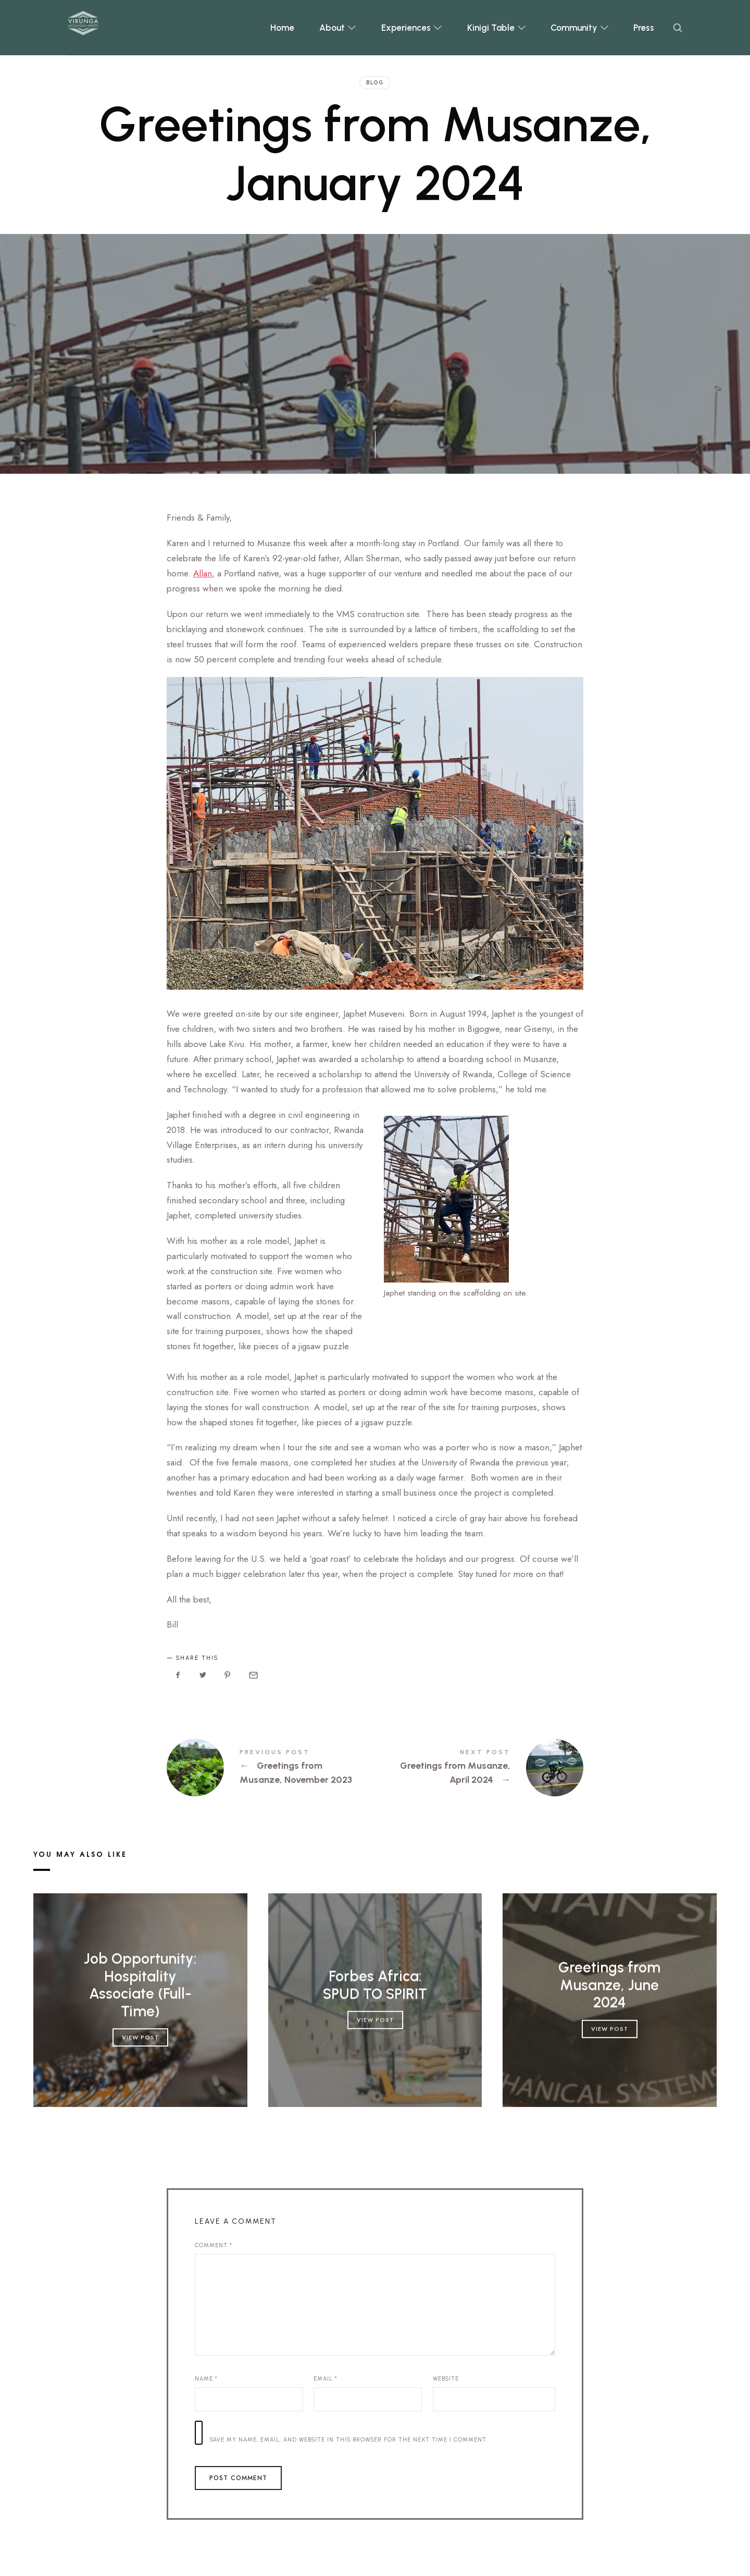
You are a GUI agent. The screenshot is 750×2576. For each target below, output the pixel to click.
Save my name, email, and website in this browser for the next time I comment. (349, 2439)
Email (326, 2378)
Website (446, 2378)
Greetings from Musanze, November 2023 (271, 1767)
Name (206, 2378)
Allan (202, 573)
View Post (140, 2037)
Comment (213, 2245)
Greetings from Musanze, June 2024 (610, 1985)
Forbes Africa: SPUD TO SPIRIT (375, 1985)
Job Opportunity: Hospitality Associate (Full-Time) (140, 1985)
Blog (375, 82)
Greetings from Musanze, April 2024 (479, 1767)
